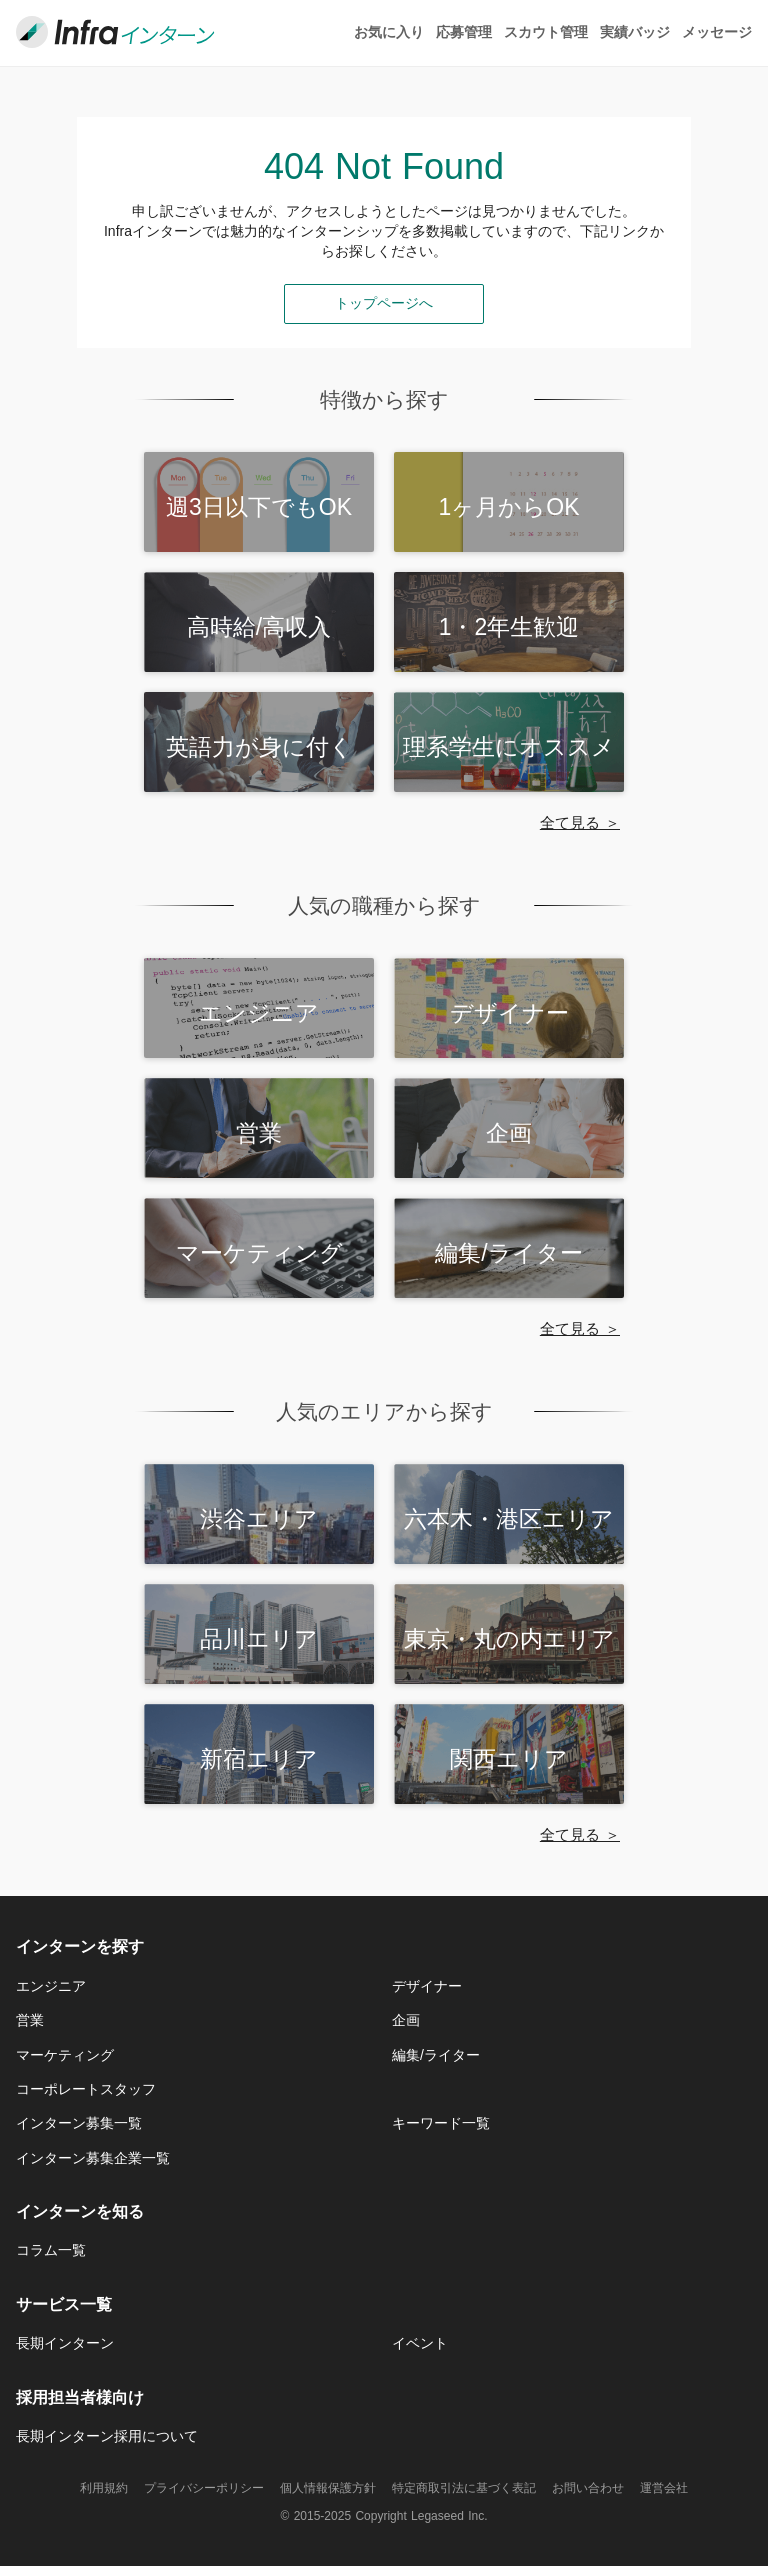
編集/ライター (436, 2055)
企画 (406, 2020)
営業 (30, 2020)
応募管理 (464, 32)
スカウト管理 (546, 32)
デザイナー (427, 1986)
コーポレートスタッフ (86, 2089)
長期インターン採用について (107, 2436)
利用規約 (104, 2488)
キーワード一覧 (441, 2123)
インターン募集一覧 (79, 2123)
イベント (420, 2343)
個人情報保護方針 (328, 2488)
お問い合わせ (588, 2488)
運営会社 (664, 2488)
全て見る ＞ (580, 822)
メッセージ (717, 32)
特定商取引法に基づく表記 (464, 2488)
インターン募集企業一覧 (93, 2158)
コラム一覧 (51, 2250)
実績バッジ (635, 32)
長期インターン (65, 2343)
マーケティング (65, 2055)
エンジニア (51, 1986)
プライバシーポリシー (204, 2488)
